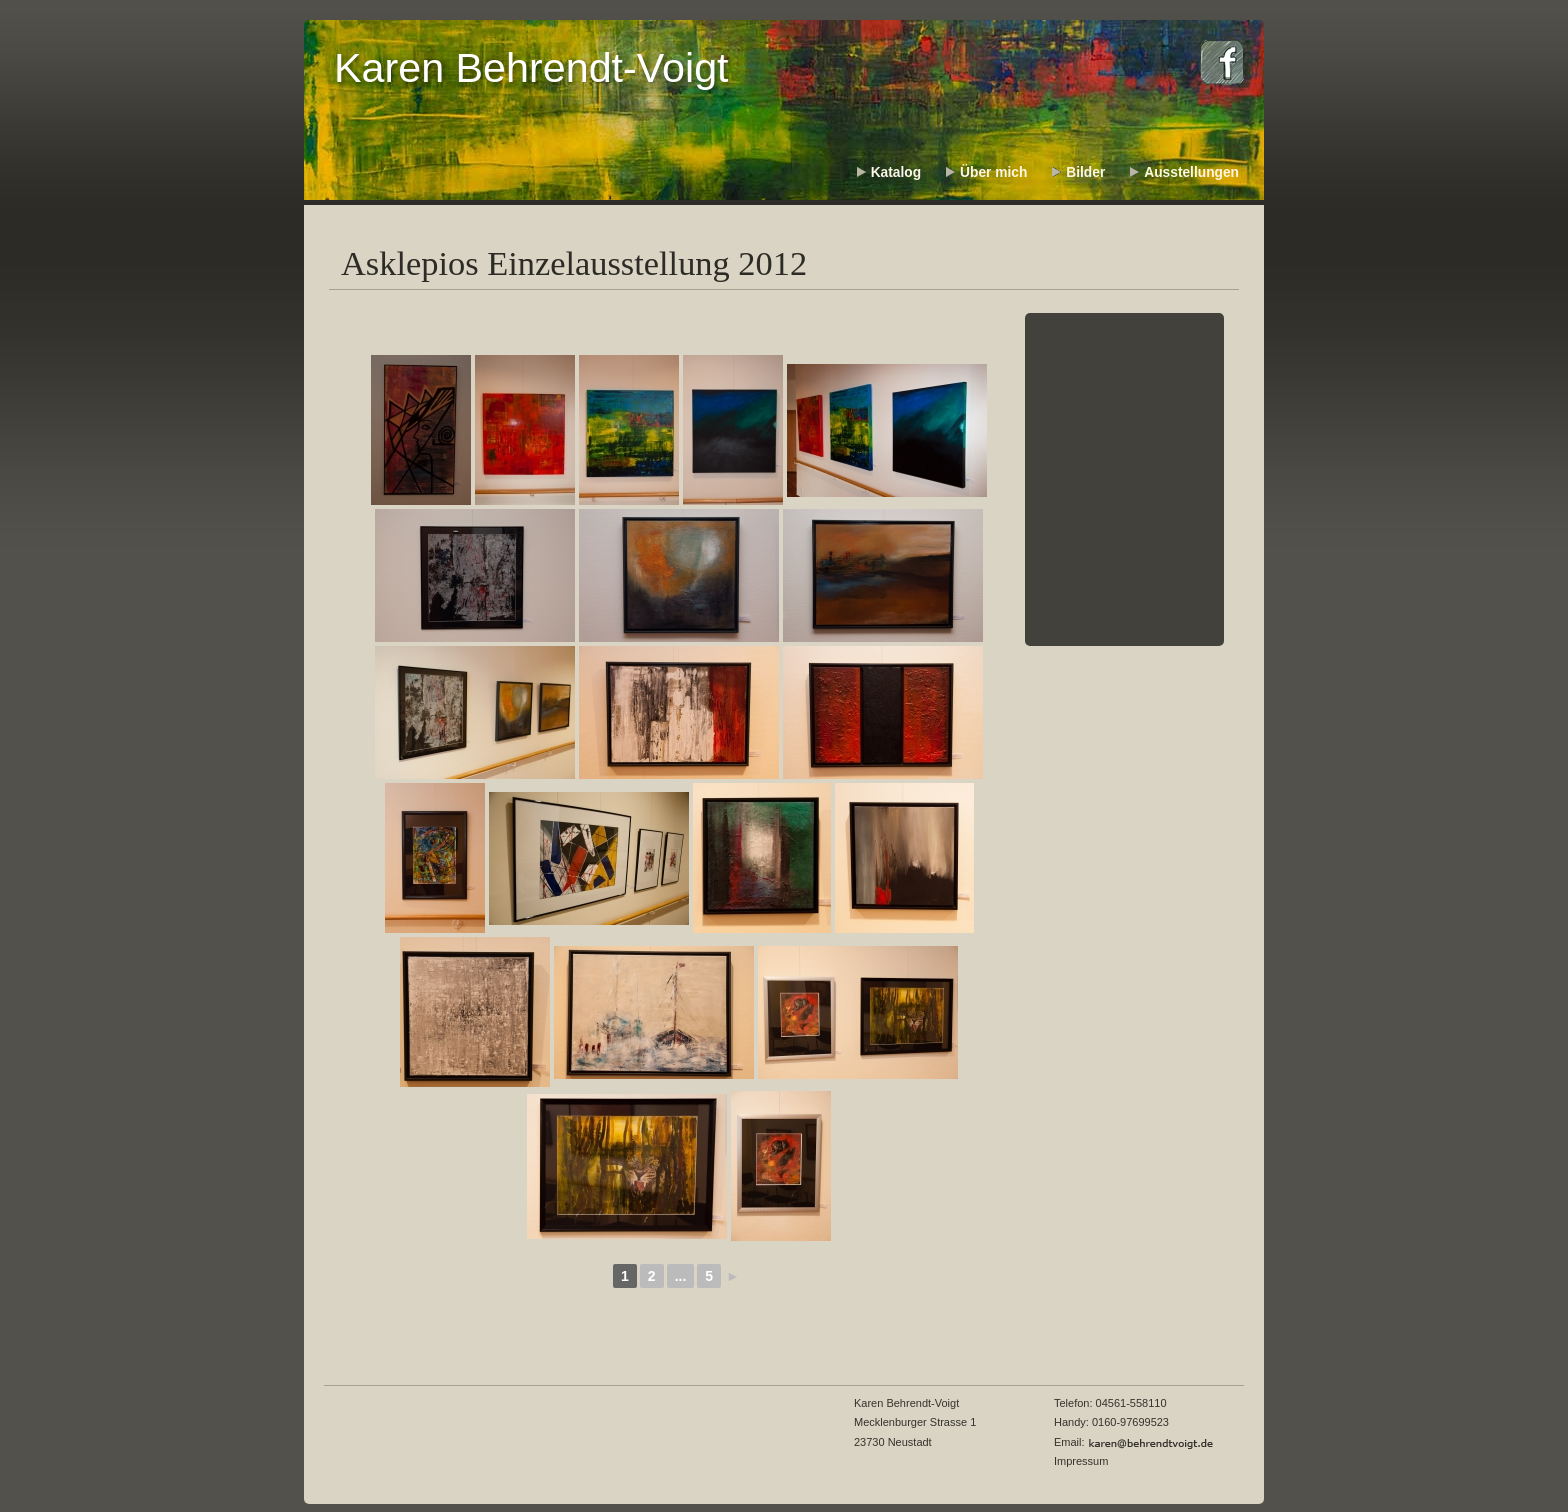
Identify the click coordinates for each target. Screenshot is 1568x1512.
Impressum (1081, 1461)
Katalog (896, 172)
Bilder (1085, 172)
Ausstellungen (1191, 172)
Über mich (993, 172)
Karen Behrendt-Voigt (531, 68)
